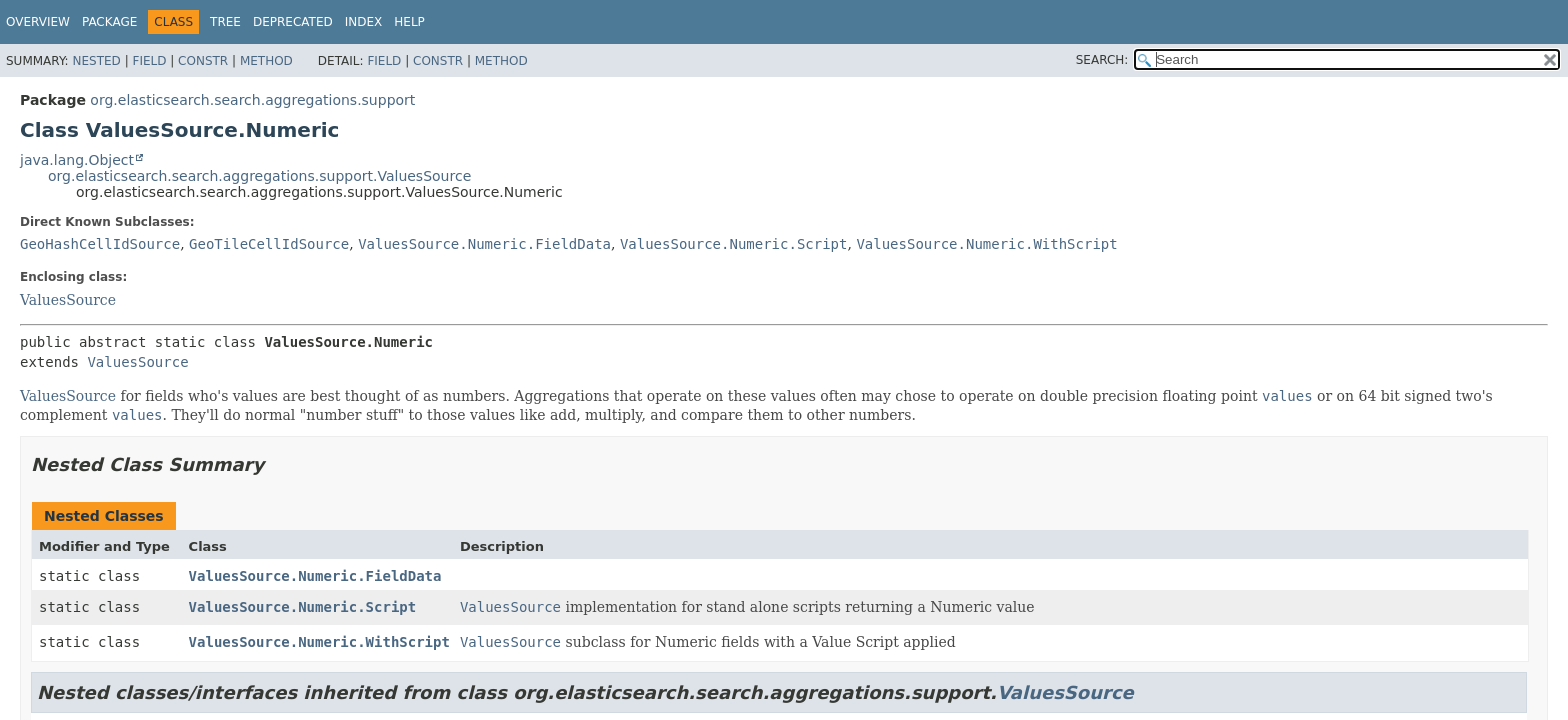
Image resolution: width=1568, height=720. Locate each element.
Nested (96, 61)
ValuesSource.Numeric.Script (734, 244)
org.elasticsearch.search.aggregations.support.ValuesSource (259, 176)
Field (149, 61)
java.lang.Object (77, 160)
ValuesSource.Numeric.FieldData (484, 244)
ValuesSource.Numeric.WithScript (986, 244)
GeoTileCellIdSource (269, 244)
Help (409, 22)
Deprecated (293, 22)
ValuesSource (68, 300)
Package (109, 22)
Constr (203, 61)
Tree (225, 22)
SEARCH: (1102, 60)
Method (266, 61)
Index (364, 22)
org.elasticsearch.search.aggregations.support (252, 100)
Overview (38, 22)
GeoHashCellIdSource (100, 244)
